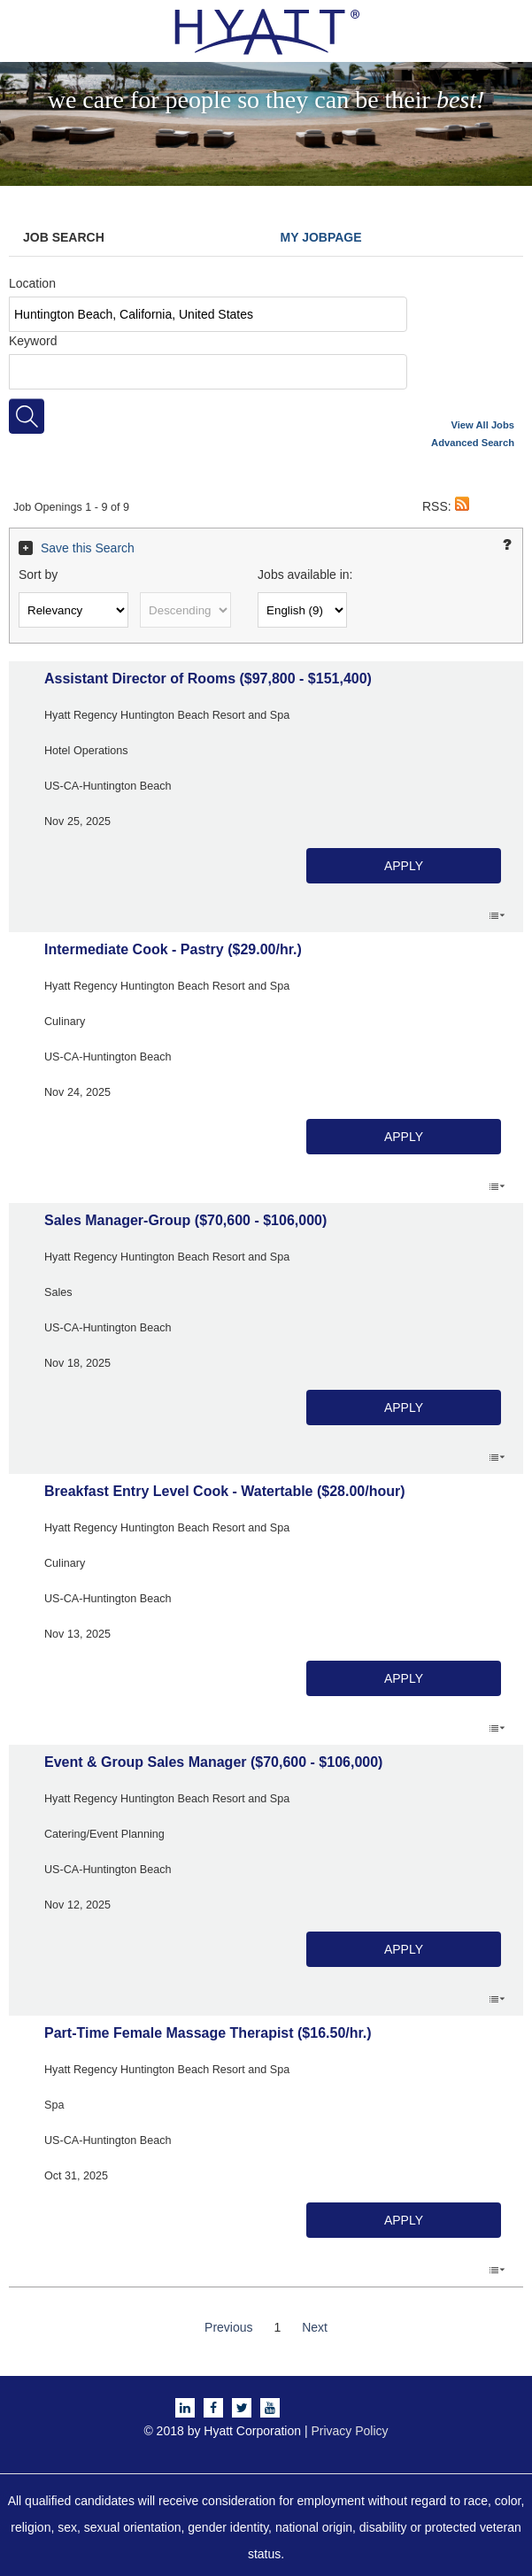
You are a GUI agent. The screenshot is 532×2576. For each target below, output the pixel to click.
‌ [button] (496, 914)
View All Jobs (483, 425)
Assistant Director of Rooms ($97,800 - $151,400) (208, 678)
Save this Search (88, 548)
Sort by (38, 574)
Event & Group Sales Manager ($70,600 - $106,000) (213, 1762)
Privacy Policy (349, 2431)
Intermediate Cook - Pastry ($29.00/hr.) (173, 949)
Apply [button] (403, 866)
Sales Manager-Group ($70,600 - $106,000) (185, 1220)
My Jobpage (321, 237)
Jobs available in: (305, 574)
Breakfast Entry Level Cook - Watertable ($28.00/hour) (224, 1491)
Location (32, 283)
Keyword (33, 341)
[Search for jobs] (26, 416)
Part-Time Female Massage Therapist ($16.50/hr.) (208, 2032)
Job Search (63, 237)
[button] (462, 506)
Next (315, 2327)
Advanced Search (472, 442)
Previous (228, 2327)
